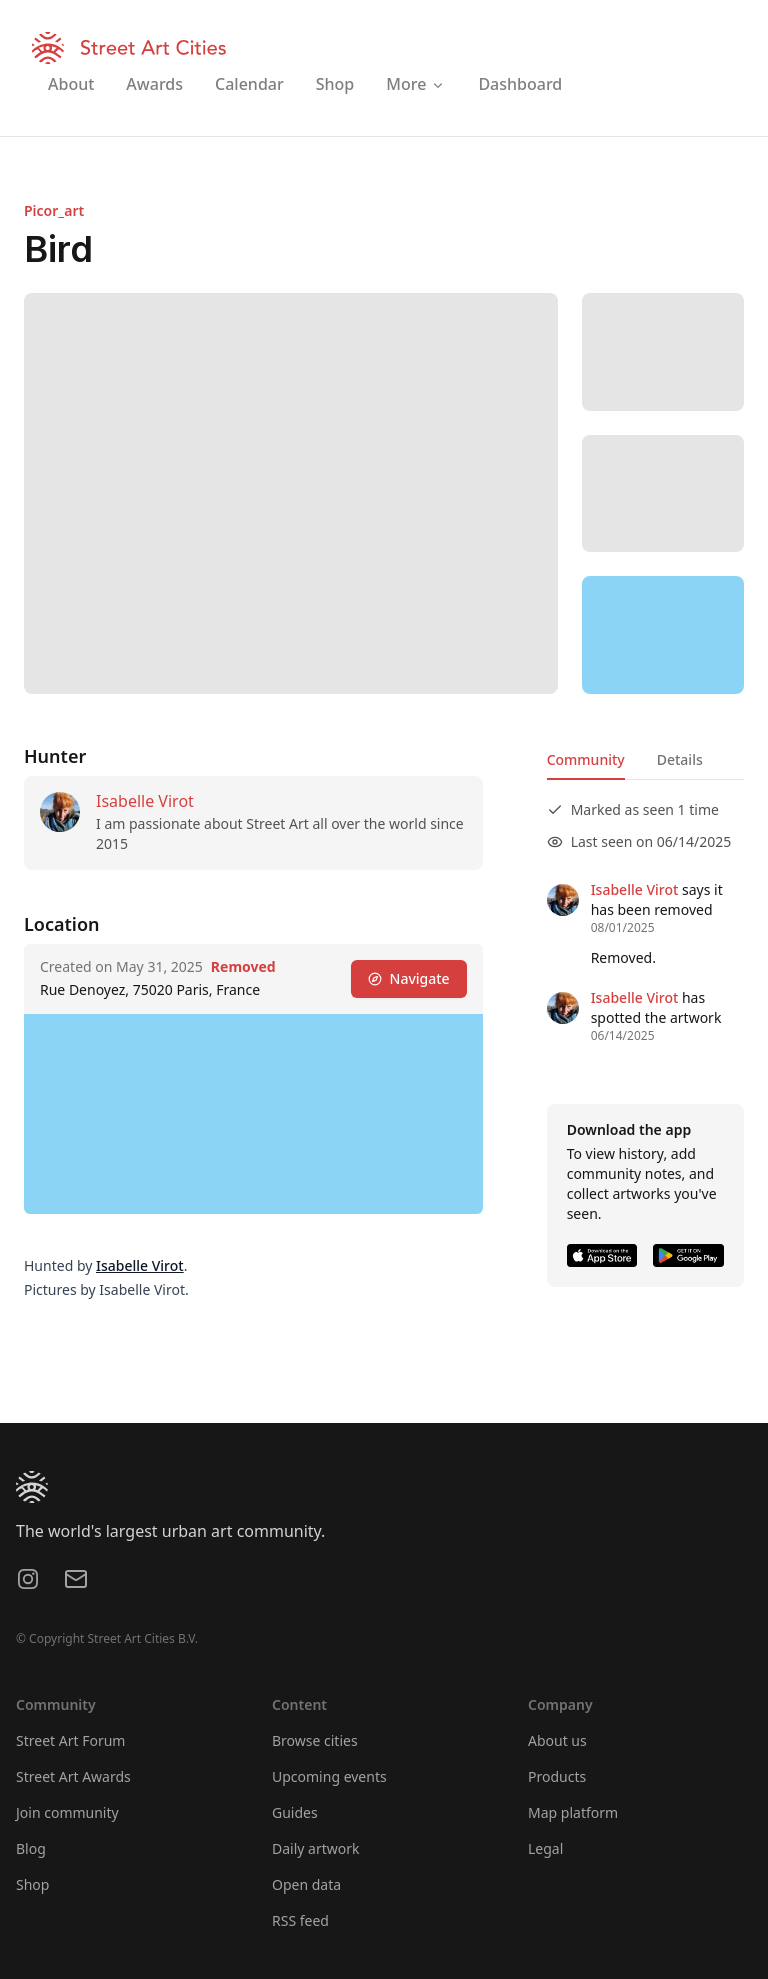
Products (557, 1776)
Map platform (573, 1812)
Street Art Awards (73, 1776)
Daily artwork (316, 1848)
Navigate (409, 978)
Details (680, 759)
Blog (31, 1848)
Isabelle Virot (145, 801)
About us (557, 1740)
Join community (67, 1812)
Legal (545, 1848)
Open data (306, 1884)
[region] (663, 635)
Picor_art (54, 210)
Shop (32, 1884)
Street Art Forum (70, 1740)
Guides (295, 1812)
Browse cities (315, 1740)
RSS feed (300, 1920)
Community (586, 759)
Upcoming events (329, 1776)
